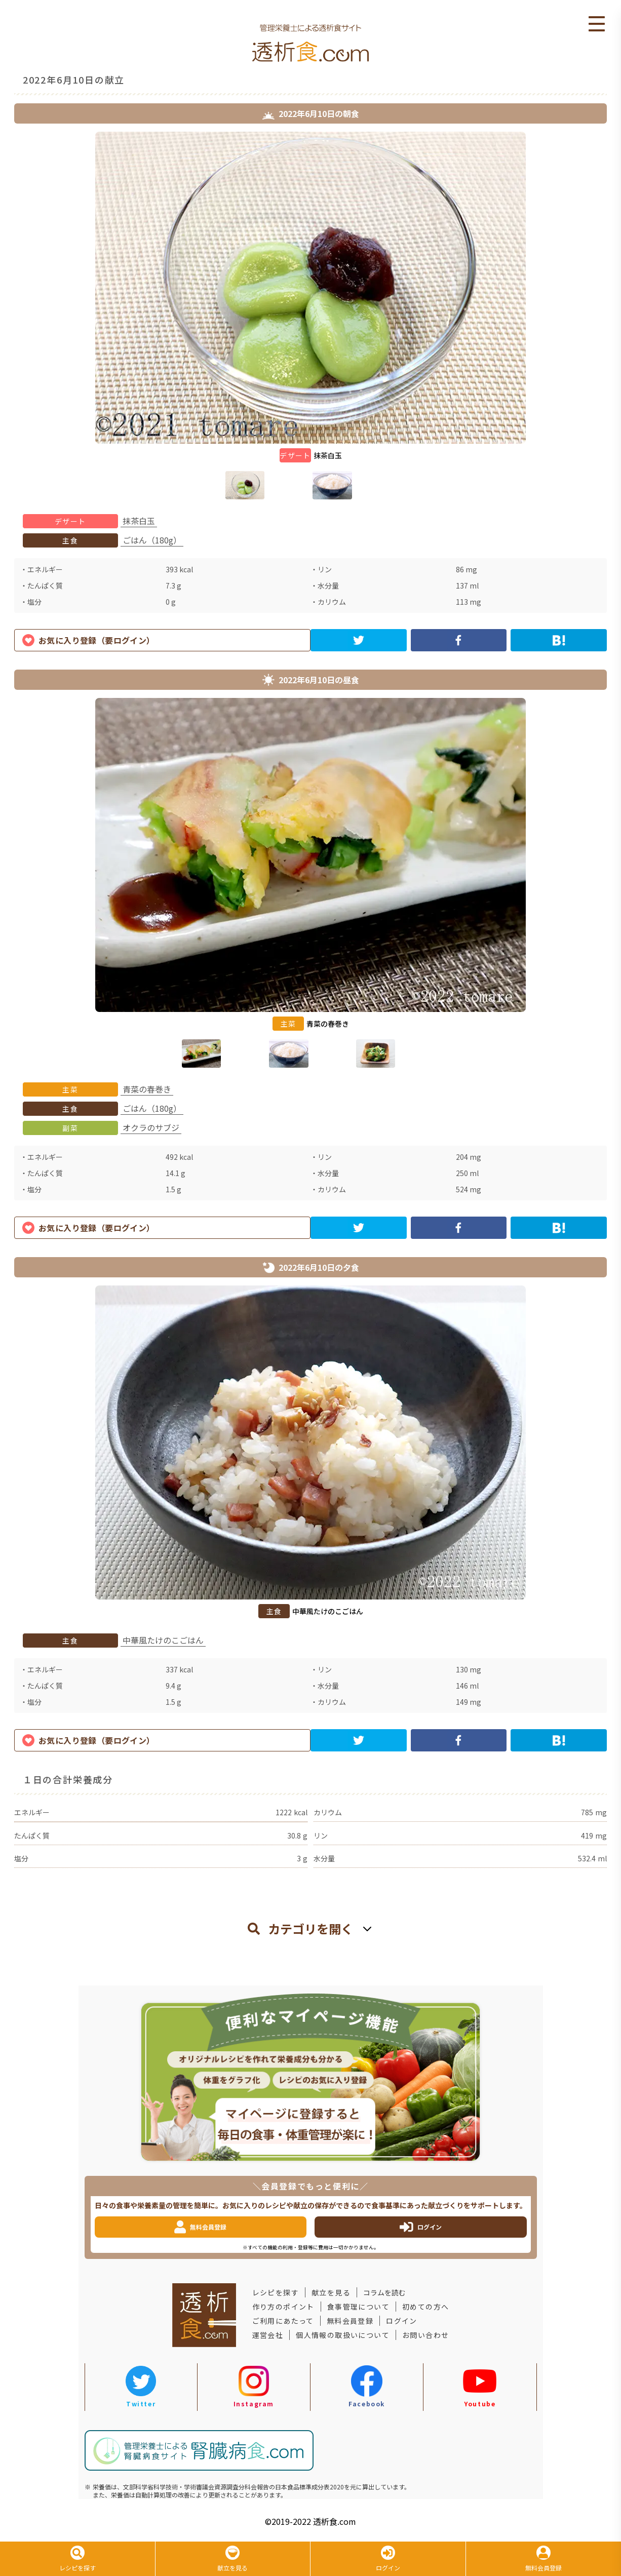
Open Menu (597, 24)
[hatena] (559, 640)
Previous (7, 318)
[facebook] (459, 640)
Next (614, 318)
